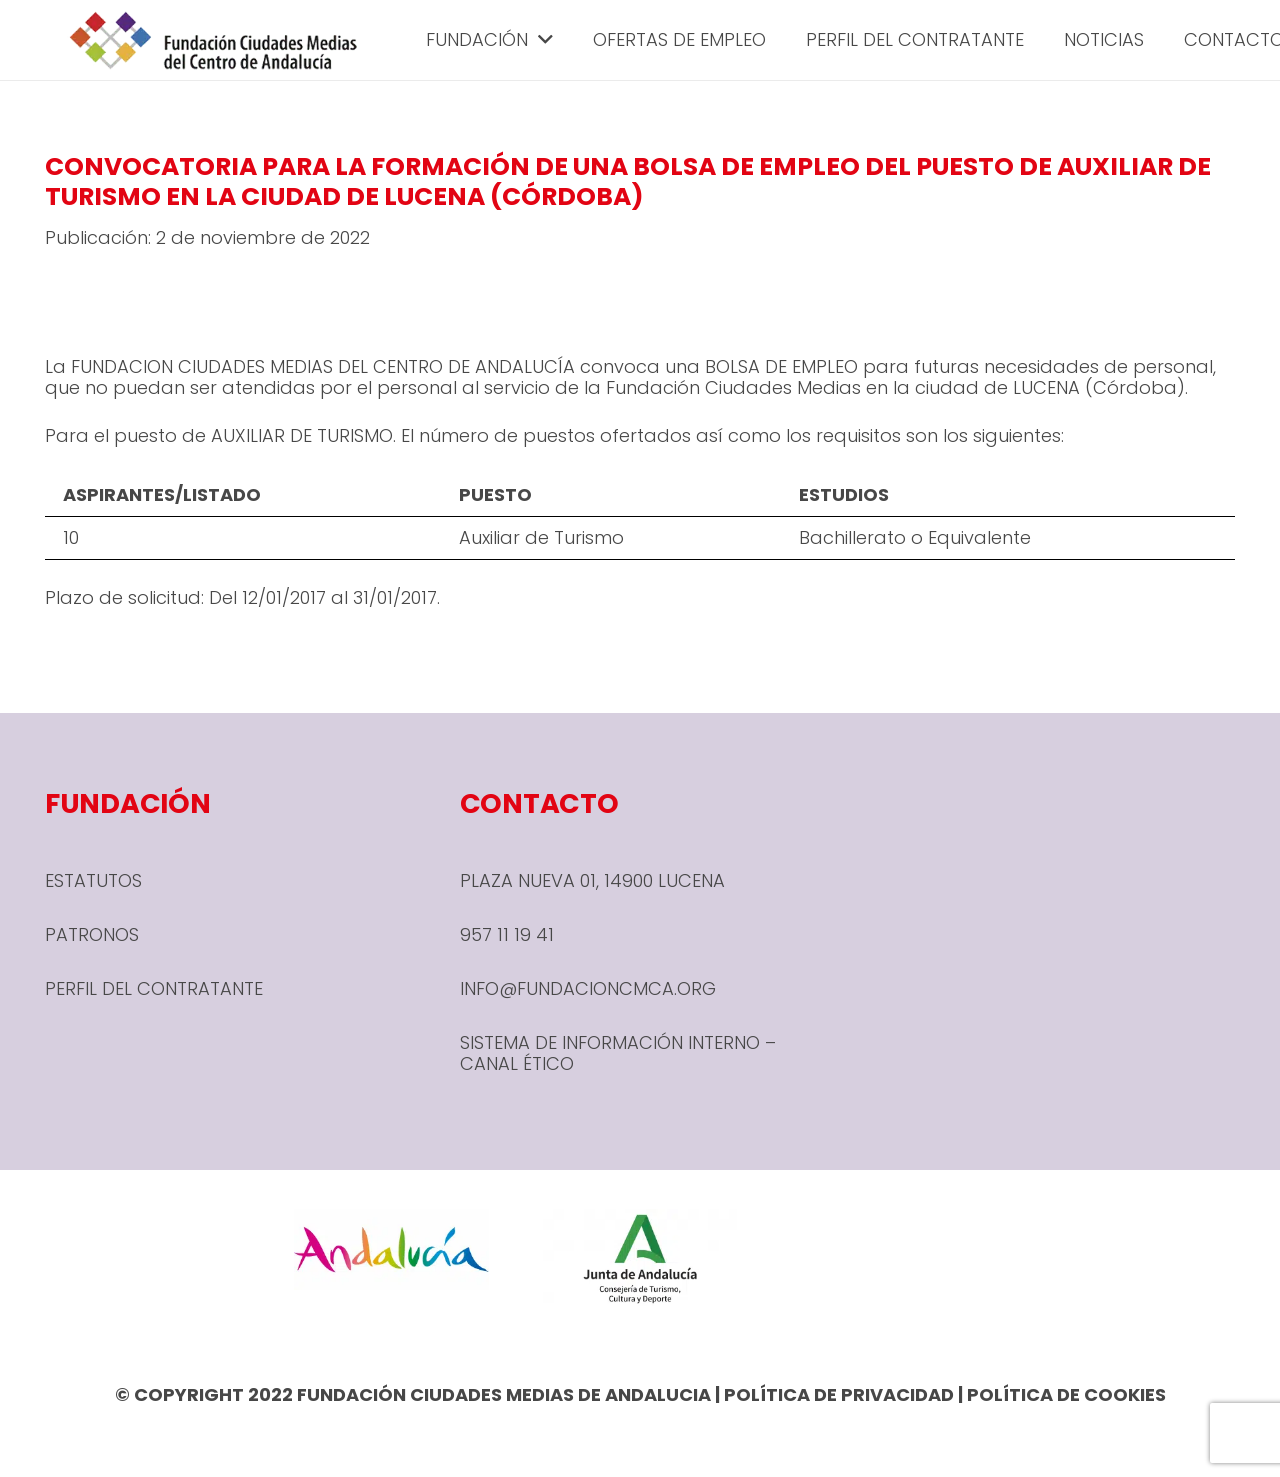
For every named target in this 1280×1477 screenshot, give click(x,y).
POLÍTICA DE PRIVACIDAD (839, 1394)
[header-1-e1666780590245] (214, 40)
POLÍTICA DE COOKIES (1066, 1394)
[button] (540, 40)
